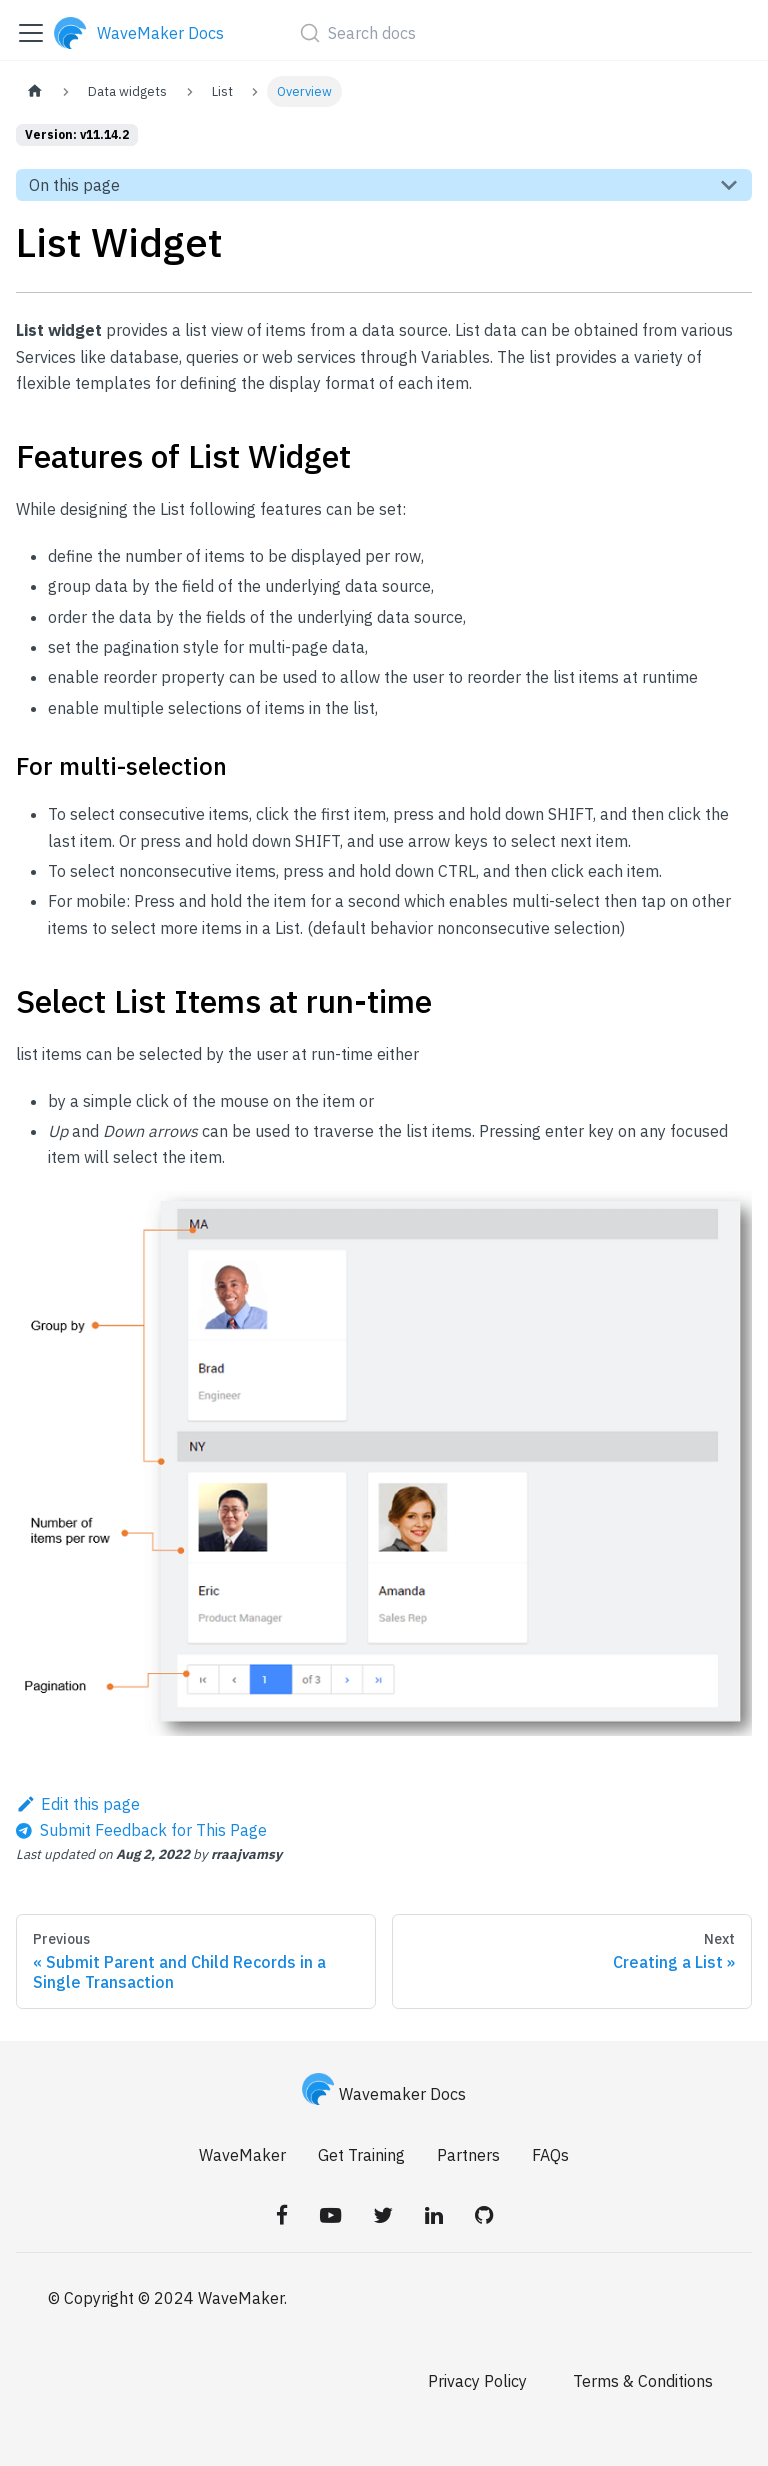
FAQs (550, 2155)
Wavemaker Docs (384, 2094)
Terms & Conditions (643, 2381)
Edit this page (78, 1804)
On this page (74, 185)
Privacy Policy (477, 2381)
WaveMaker (242, 2155)
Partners (468, 2155)
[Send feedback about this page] (141, 1830)
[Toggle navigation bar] (31, 33)
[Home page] (35, 91)
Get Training (361, 2155)
